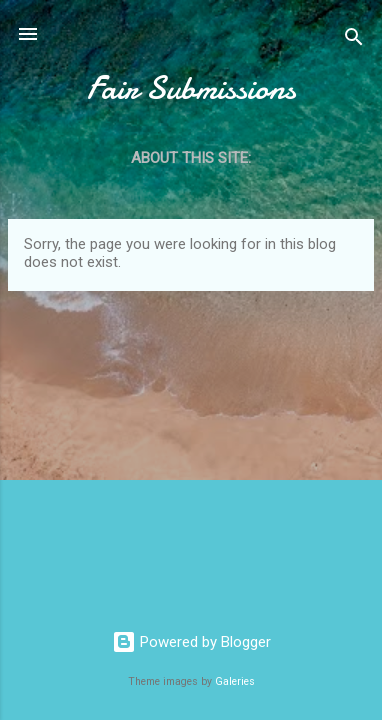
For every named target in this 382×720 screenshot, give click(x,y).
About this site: (191, 158)
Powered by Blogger (191, 642)
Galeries (235, 681)
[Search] (354, 40)
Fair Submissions (191, 88)
